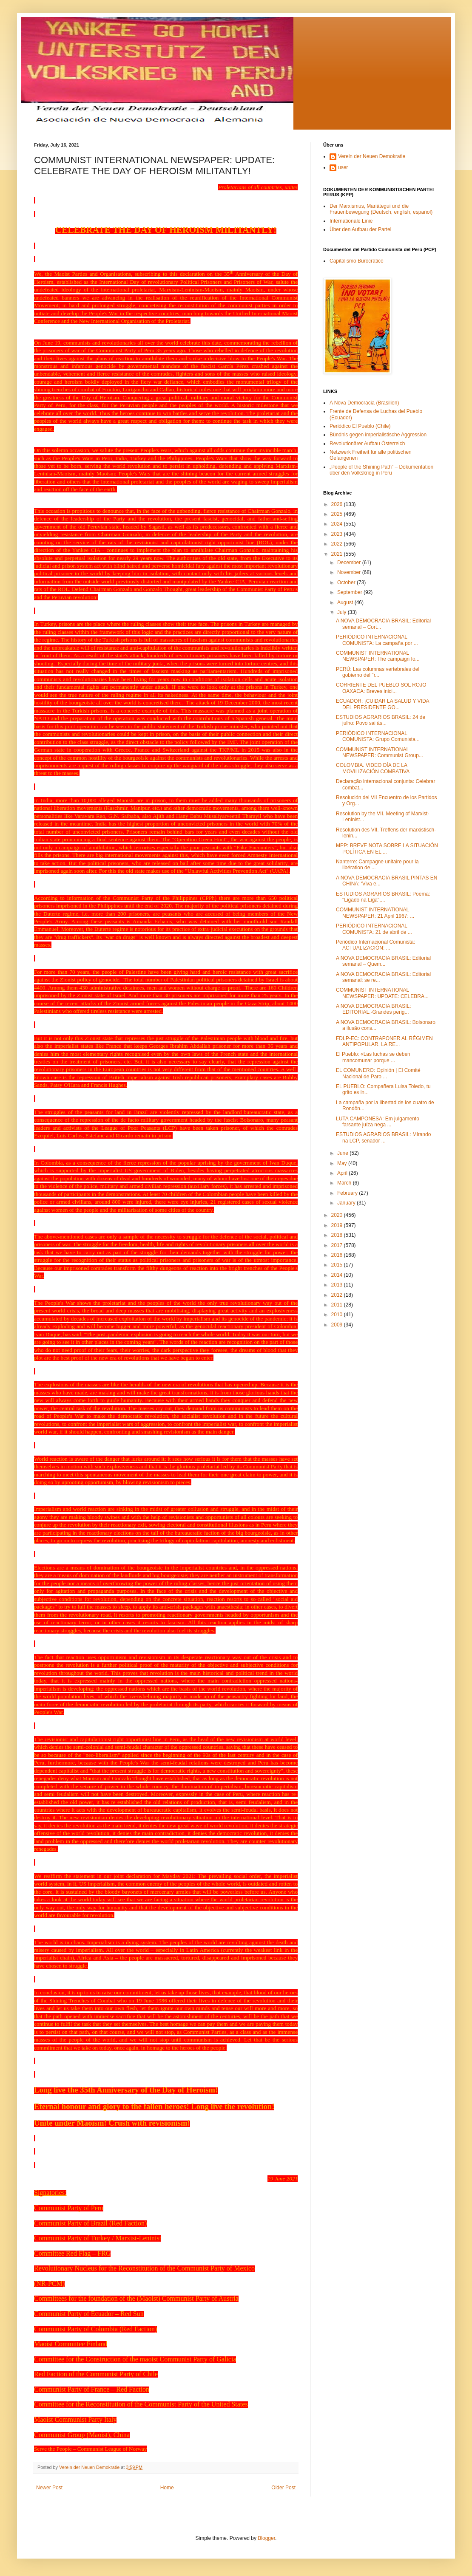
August (346, 602)
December (349, 563)
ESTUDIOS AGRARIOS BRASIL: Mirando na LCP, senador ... (383, 1137)
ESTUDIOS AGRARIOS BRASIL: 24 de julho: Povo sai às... (380, 720)
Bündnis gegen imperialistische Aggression (378, 435)
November (349, 572)
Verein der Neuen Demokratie (371, 156)
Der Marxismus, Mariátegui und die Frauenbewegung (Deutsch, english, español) (381, 209)
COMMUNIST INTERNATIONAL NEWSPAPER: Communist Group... (379, 752)
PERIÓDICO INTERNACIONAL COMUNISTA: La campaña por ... (377, 640)
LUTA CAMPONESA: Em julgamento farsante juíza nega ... (377, 1122)
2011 (337, 1305)
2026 (337, 504)
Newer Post (49, 2488)
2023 (337, 534)
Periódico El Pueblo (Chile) (360, 426)
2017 (337, 1245)
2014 (337, 1275)
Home (167, 2488)
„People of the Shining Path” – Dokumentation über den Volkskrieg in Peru (381, 470)
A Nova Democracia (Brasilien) (364, 403)
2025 (337, 514)
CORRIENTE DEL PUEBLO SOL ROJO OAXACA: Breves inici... (381, 688)
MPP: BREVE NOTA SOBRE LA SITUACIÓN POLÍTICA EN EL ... (387, 848)
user (343, 167)
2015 (337, 1265)
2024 (337, 524)
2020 (337, 1215)
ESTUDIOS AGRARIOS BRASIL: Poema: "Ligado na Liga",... (383, 897)
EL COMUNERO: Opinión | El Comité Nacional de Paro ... (378, 1073)
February (348, 1193)
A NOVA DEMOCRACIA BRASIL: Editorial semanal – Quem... (383, 961)
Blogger (266, 2538)
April (343, 1173)
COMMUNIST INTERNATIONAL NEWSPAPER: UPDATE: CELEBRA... (382, 993)
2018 (337, 1235)
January (347, 1203)
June (343, 1153)
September (350, 592)
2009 (337, 1325)
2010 (337, 1315)
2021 (337, 554)
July (342, 612)
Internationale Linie (351, 221)
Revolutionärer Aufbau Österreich (367, 444)
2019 (337, 1225)
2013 (337, 1285)
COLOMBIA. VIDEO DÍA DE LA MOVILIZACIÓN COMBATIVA (372, 768)
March (345, 1183)
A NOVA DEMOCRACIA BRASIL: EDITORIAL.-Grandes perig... (373, 1009)
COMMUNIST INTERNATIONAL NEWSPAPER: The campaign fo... (378, 656)
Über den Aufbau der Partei (360, 229)
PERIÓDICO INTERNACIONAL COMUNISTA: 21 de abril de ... (374, 929)
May (342, 1163)
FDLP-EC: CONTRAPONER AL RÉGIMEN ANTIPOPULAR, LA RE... (384, 1041)
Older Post (283, 2488)
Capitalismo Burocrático (357, 261)
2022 (337, 544)
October (347, 582)
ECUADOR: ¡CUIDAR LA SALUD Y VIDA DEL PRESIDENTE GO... (382, 704)
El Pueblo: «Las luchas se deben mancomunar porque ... (373, 1057)
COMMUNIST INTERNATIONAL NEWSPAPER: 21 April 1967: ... (375, 913)
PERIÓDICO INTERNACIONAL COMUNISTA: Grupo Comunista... (378, 736)
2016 (337, 1255)
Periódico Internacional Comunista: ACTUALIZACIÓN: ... (375, 945)
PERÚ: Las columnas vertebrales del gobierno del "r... (377, 672)
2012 (337, 1295)
